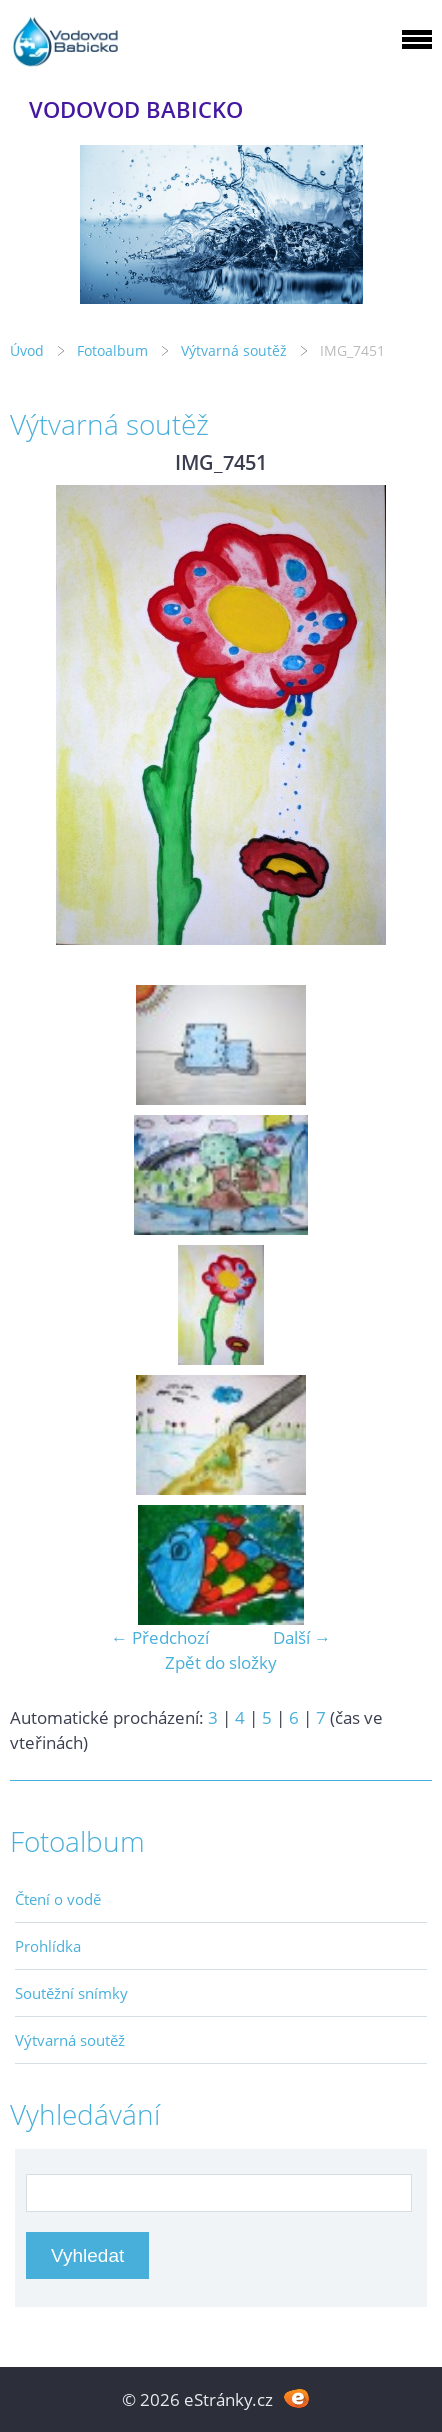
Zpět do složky (221, 1662)
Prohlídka (48, 1946)
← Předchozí (160, 1637)
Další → (302, 1637)
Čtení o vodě (58, 1899)
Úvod (27, 350)
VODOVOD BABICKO (136, 109)
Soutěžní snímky (71, 1993)
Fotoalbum (112, 350)
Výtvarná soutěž (236, 350)
